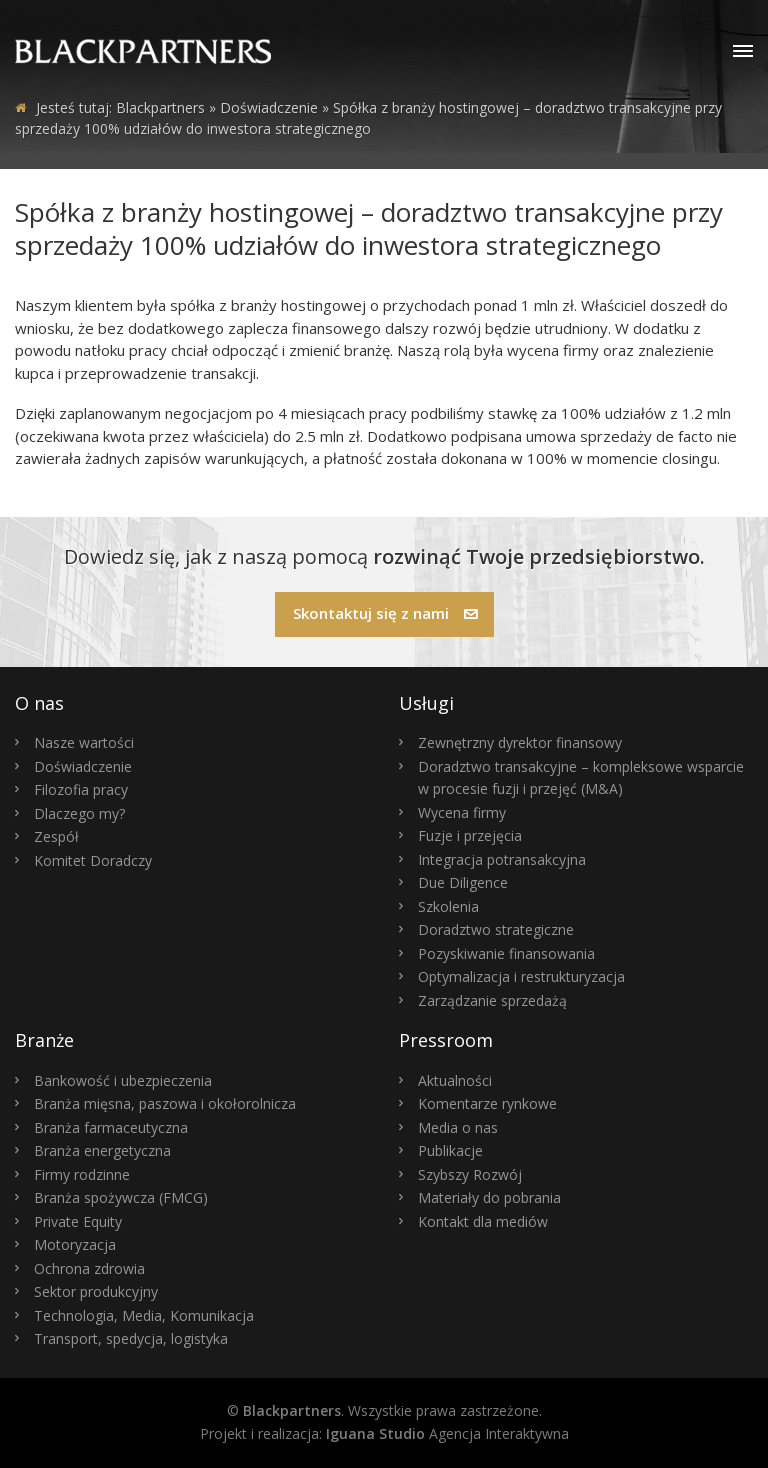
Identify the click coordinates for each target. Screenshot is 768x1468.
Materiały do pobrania (489, 1197)
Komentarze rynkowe (487, 1103)
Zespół (56, 836)
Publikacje (450, 1150)
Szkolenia (448, 906)
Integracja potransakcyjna (502, 859)
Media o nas (458, 1127)
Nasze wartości (84, 742)
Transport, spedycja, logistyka (131, 1338)
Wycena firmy (462, 812)
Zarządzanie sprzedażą (492, 1000)
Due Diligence (463, 882)
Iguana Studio (375, 1433)
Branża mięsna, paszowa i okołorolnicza (165, 1103)
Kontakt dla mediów (483, 1221)
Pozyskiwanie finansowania (506, 953)
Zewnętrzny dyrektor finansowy (520, 742)
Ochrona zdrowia (89, 1268)
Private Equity (78, 1221)
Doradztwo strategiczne (496, 929)
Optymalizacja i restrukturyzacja (521, 976)
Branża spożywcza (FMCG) (121, 1197)
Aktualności (455, 1080)
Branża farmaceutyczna (111, 1127)
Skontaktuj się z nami (385, 613)
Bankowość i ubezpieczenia (123, 1080)
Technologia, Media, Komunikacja (144, 1315)
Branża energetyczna (102, 1150)
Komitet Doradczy (93, 860)
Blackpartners (160, 107)
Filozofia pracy (81, 789)
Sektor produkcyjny (96, 1291)
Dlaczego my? (79, 813)
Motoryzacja (75, 1244)
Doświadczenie (83, 766)
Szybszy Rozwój (470, 1174)
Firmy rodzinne (82, 1174)
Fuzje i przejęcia (470, 835)
